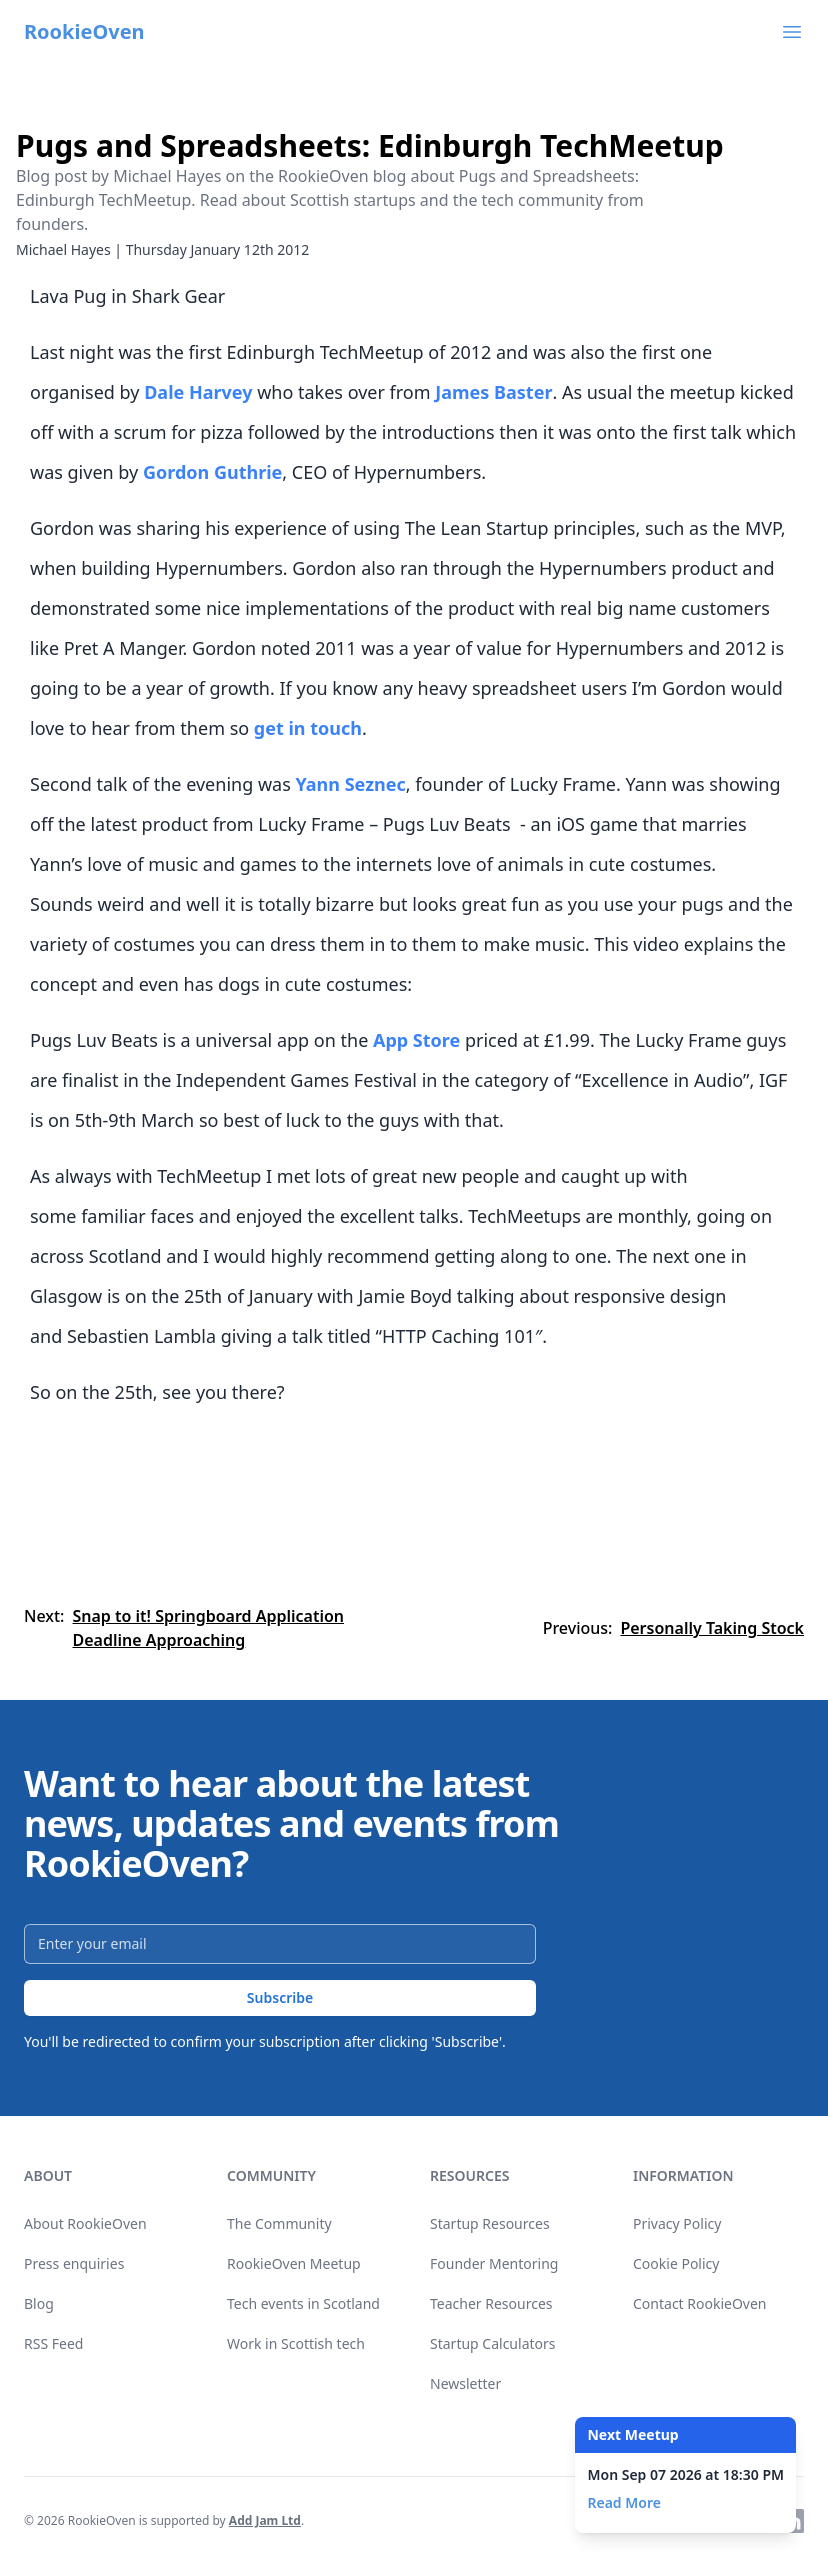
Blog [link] (39, 2303)
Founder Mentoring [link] (494, 2263)
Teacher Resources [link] (491, 2303)
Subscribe (280, 1997)
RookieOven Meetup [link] (294, 2263)
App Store (416, 1040)
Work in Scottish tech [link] (296, 2343)
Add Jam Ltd (265, 2520)
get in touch (308, 728)
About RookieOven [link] (85, 2223)
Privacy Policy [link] (677, 2223)
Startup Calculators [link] (493, 2343)
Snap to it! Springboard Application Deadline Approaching (208, 1628)
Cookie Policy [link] (676, 2263)
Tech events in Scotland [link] (303, 2303)
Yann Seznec (350, 784)
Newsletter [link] (465, 2383)
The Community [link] (279, 2223)
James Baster (493, 392)
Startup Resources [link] (490, 2223)
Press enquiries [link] (74, 2263)
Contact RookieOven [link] (700, 2303)
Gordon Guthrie (212, 472)
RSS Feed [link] (53, 2343)
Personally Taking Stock (712, 1628)
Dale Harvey (198, 392)
